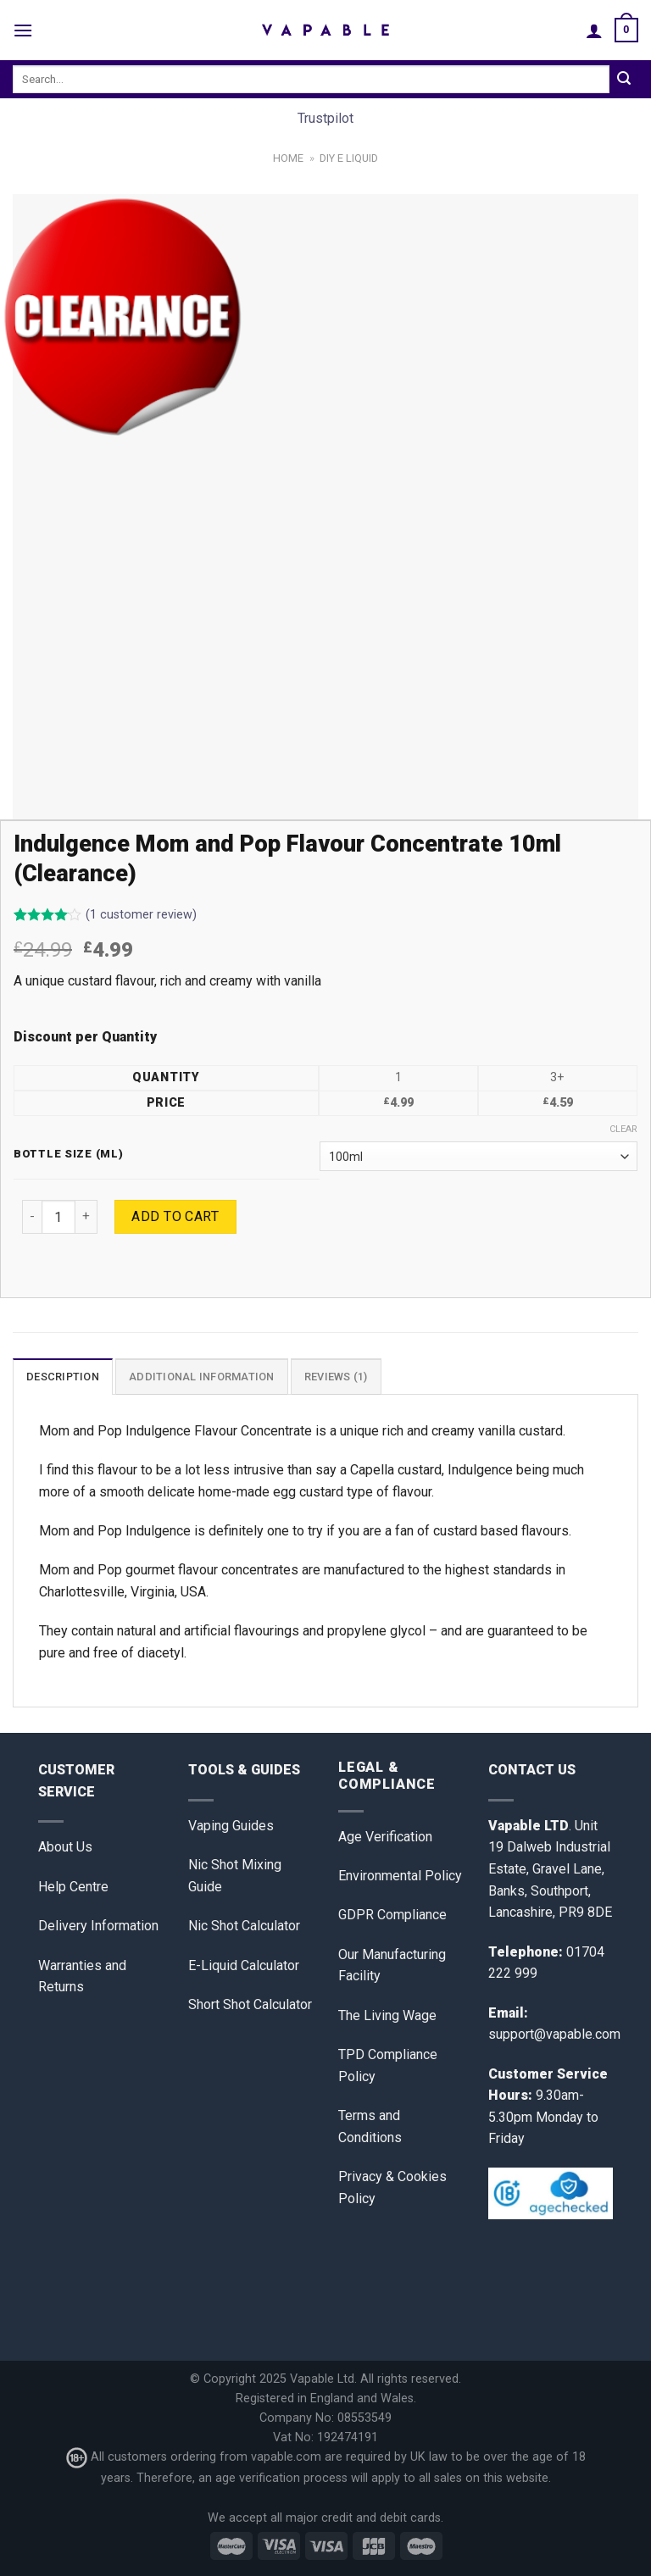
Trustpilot (325, 118)
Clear (623, 1129)
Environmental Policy (400, 1876)
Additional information (202, 1376)
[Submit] (623, 79)
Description (62, 1376)
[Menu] (23, 30)
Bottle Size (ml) (69, 1154)
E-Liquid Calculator (243, 1965)
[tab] (63, 1376)
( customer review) (141, 915)
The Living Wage (387, 2015)
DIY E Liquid (349, 158)
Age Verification (385, 1837)
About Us (65, 1847)
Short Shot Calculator (250, 2004)
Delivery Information (98, 1926)
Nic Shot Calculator (244, 1926)
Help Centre (73, 1887)
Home (288, 158)
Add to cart (175, 1216)
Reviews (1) (336, 1376)
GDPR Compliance (392, 1915)
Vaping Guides (231, 1826)
